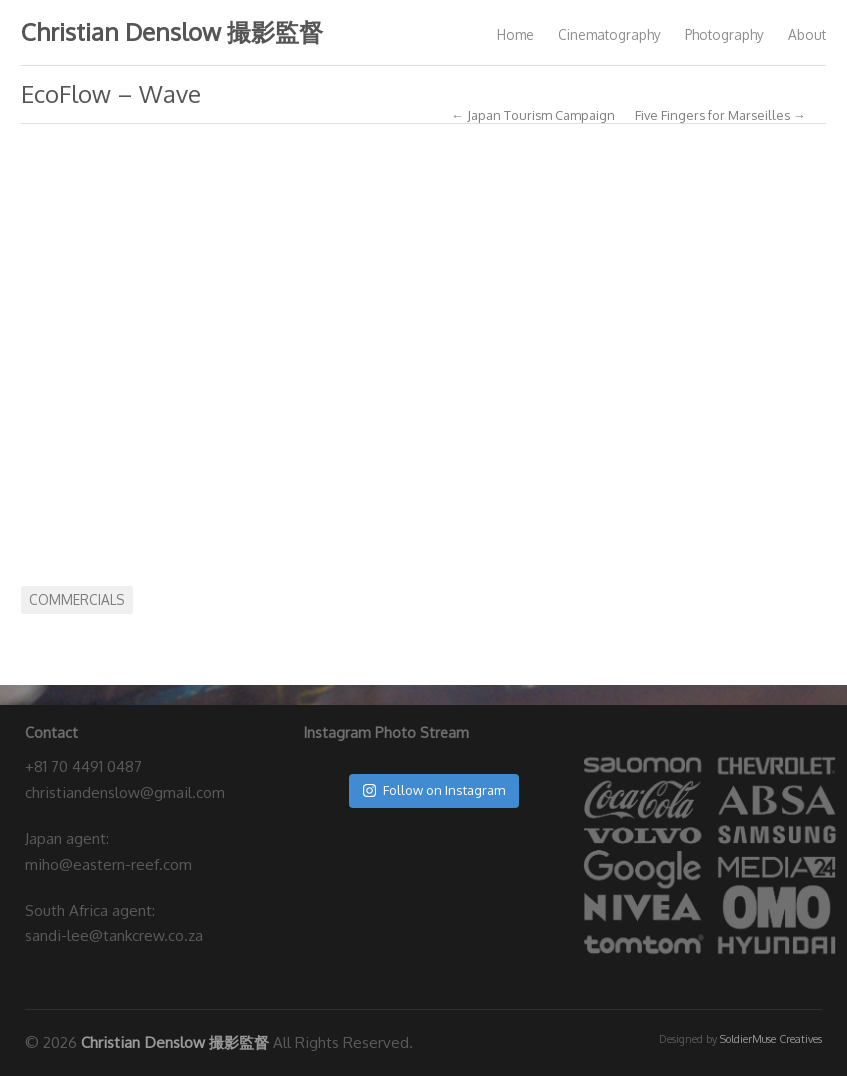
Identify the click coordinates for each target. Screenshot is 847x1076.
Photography (724, 34)
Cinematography (609, 34)
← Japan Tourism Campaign (533, 115)
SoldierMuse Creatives (771, 1039)
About (807, 34)
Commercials (77, 599)
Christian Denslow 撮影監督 (172, 31)
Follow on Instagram (434, 790)
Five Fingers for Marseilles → (720, 115)
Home (515, 34)
